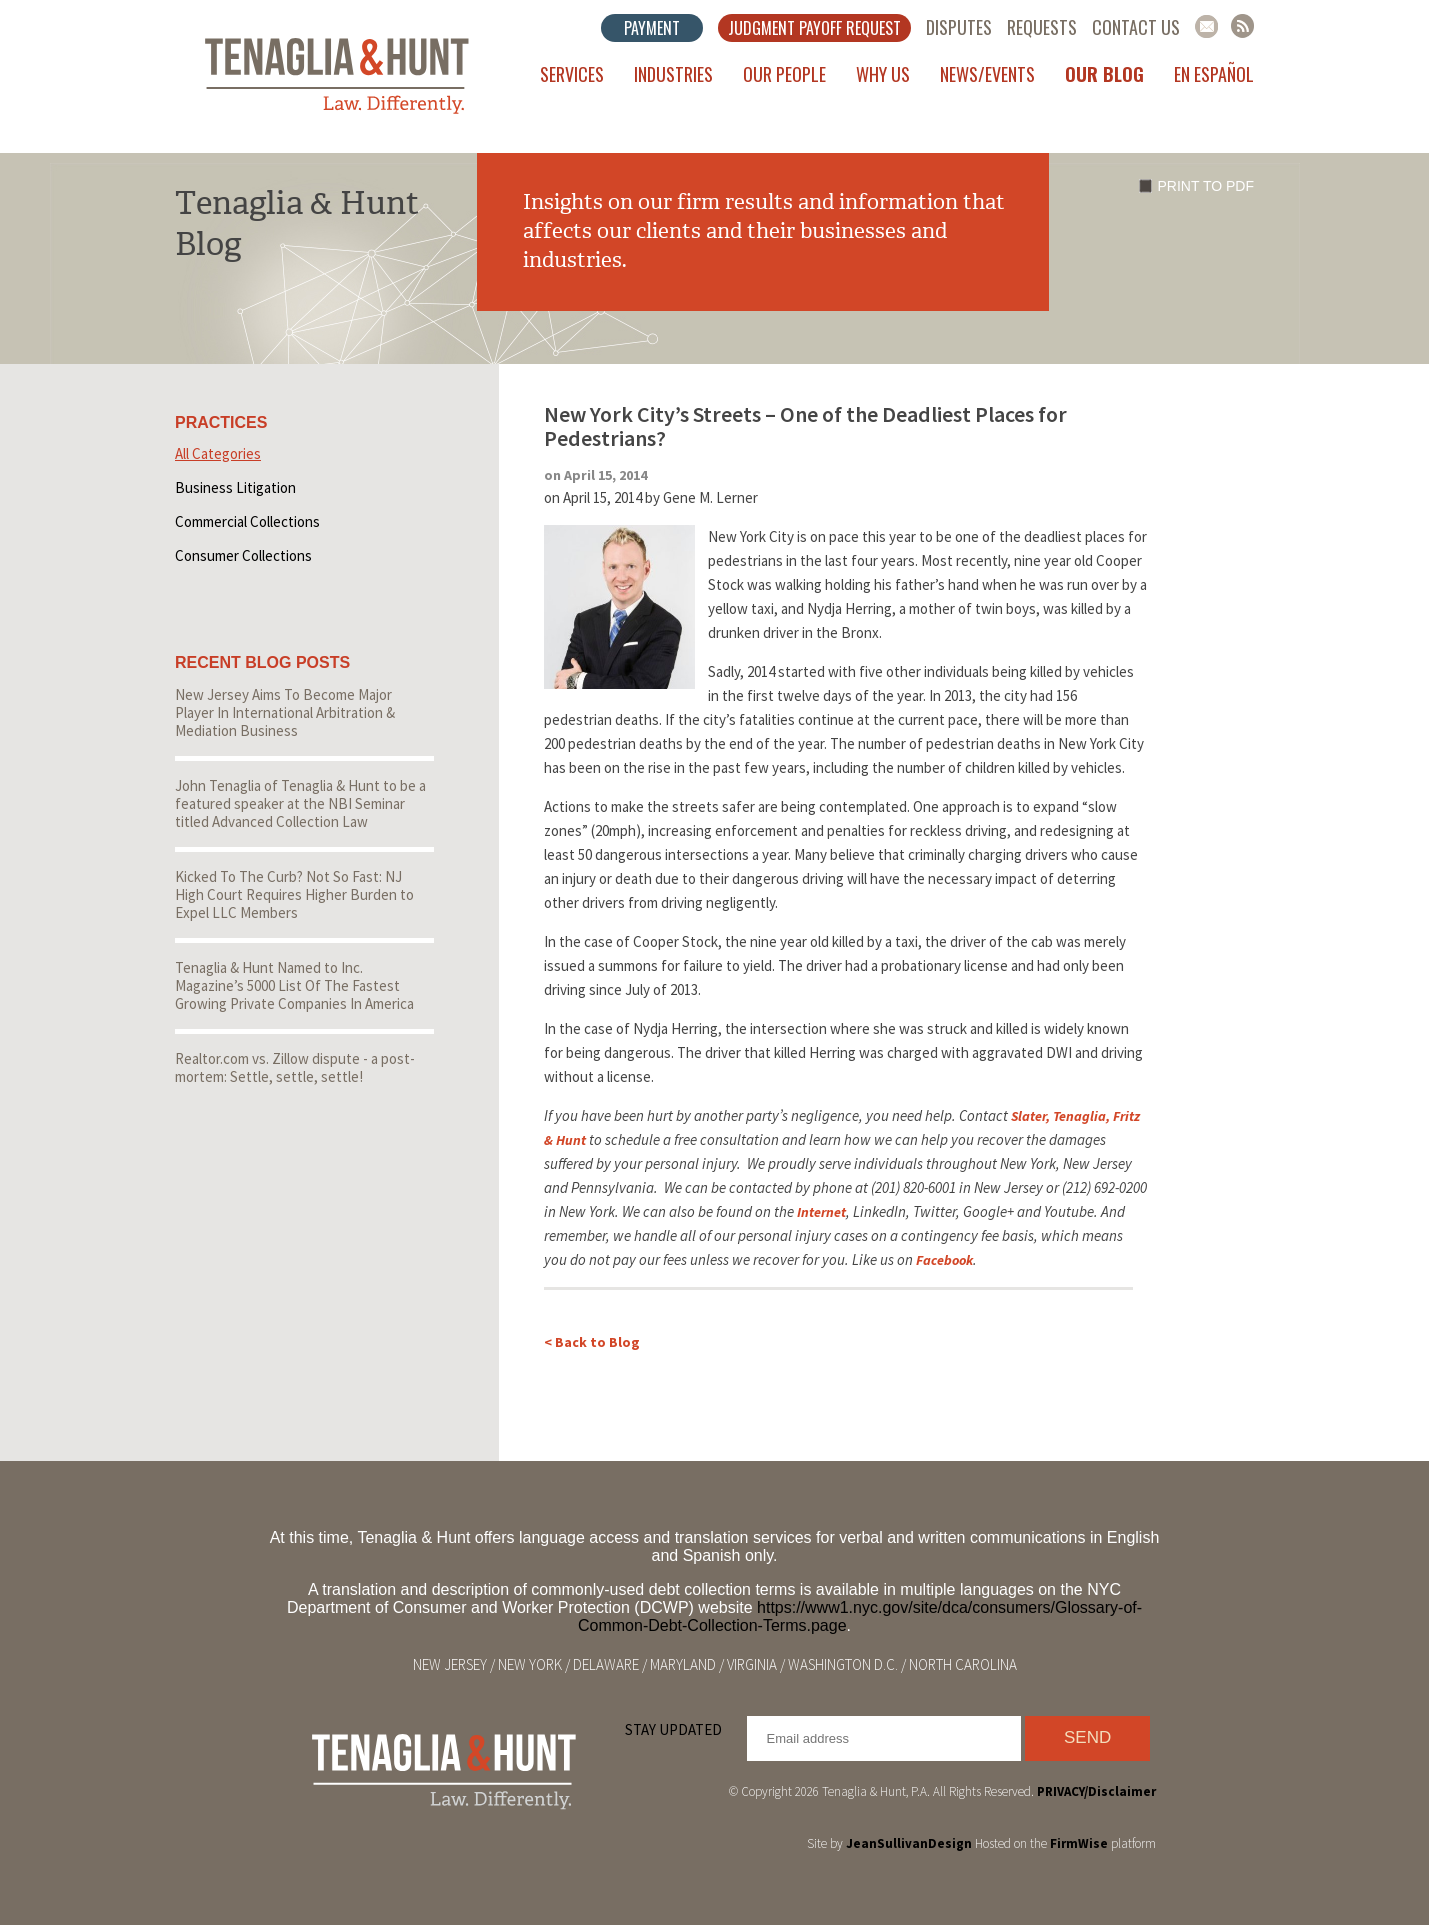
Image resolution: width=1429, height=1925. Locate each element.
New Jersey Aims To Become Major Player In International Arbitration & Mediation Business (285, 712)
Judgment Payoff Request (814, 28)
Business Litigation (235, 487)
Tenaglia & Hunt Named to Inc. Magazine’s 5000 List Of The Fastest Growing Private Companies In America (294, 985)
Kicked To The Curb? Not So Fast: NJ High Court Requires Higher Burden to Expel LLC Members (294, 894)
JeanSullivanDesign (909, 1843)
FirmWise (1079, 1843)
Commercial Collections (247, 521)
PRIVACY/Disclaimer (1096, 1791)
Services (572, 74)
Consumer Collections (243, 555)
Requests (1042, 27)
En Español (1214, 74)
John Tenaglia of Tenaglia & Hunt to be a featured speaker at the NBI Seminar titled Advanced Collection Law (300, 803)
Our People (784, 74)
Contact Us (1136, 27)
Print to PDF (1206, 186)
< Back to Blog (592, 1342)
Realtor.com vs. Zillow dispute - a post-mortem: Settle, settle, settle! (295, 1067)
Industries (673, 74)
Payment (652, 28)
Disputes (959, 27)
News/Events (987, 74)
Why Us (883, 74)
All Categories (218, 453)
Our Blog (1104, 74)
